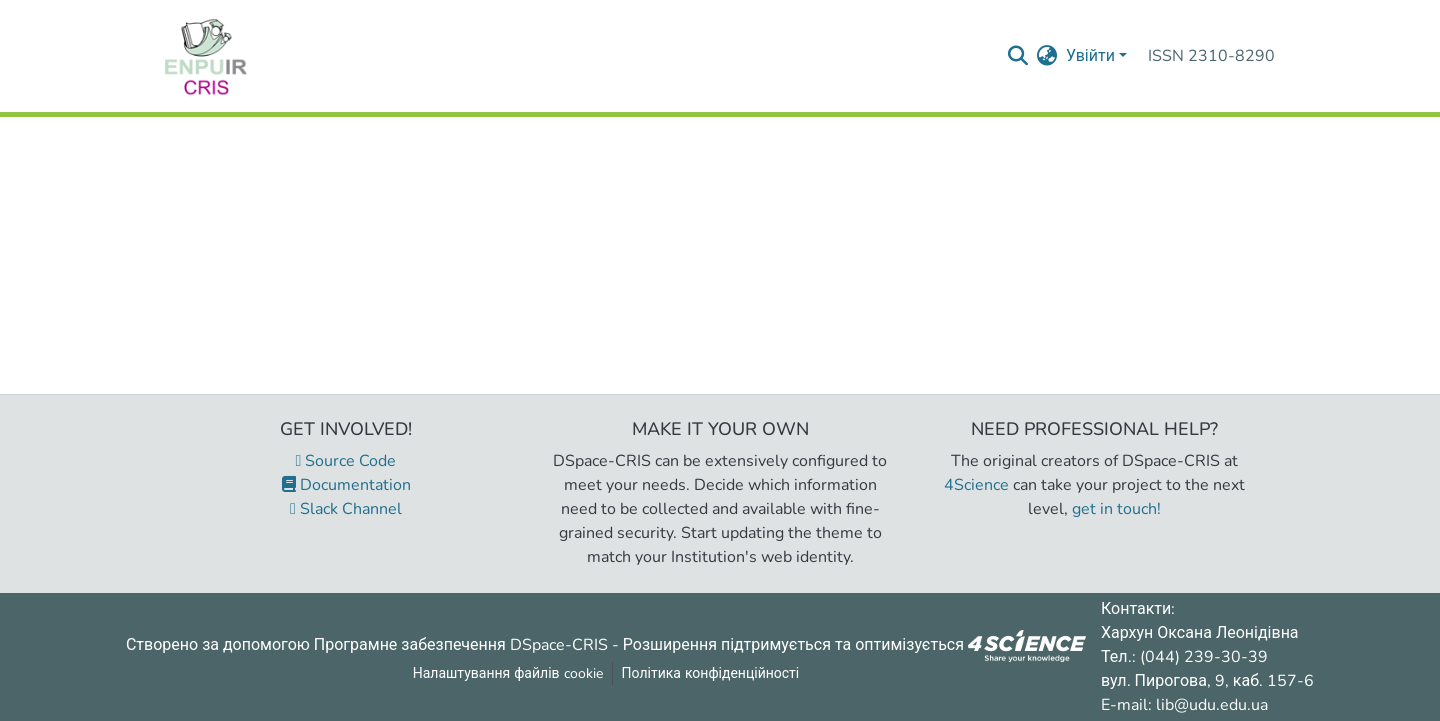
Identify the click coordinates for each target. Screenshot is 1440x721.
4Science (976, 485)
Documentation (346, 485)
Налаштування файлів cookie (508, 673)
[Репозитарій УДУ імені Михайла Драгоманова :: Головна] (206, 56)
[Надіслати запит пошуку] (1018, 56)
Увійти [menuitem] (1090, 56)
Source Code (346, 461)
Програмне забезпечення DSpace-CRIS (461, 644)
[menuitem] (1047, 56)
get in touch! (1116, 509)
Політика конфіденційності (711, 673)
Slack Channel (346, 509)
